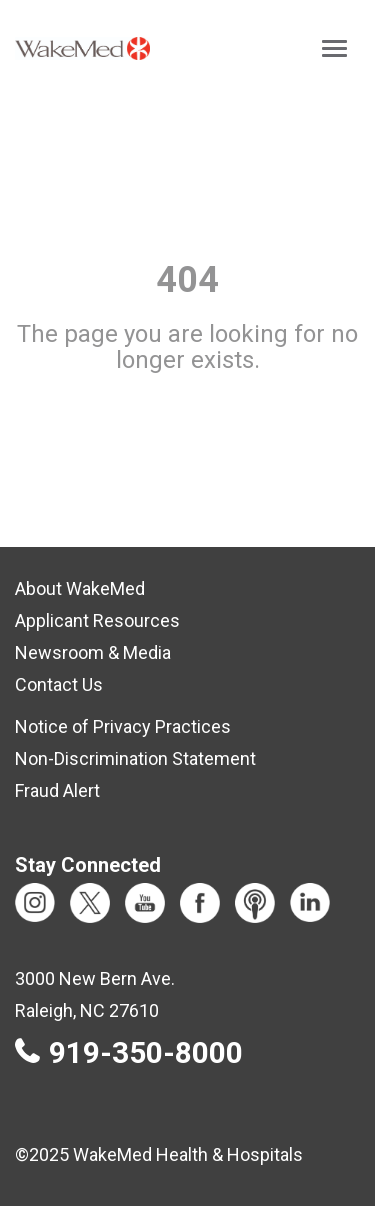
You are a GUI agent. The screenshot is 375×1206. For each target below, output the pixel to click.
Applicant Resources (97, 620)
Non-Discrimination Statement (135, 758)
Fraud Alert (57, 790)
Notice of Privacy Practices (123, 726)
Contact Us (59, 684)
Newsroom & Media (93, 652)
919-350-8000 (146, 1053)
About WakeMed (80, 588)
